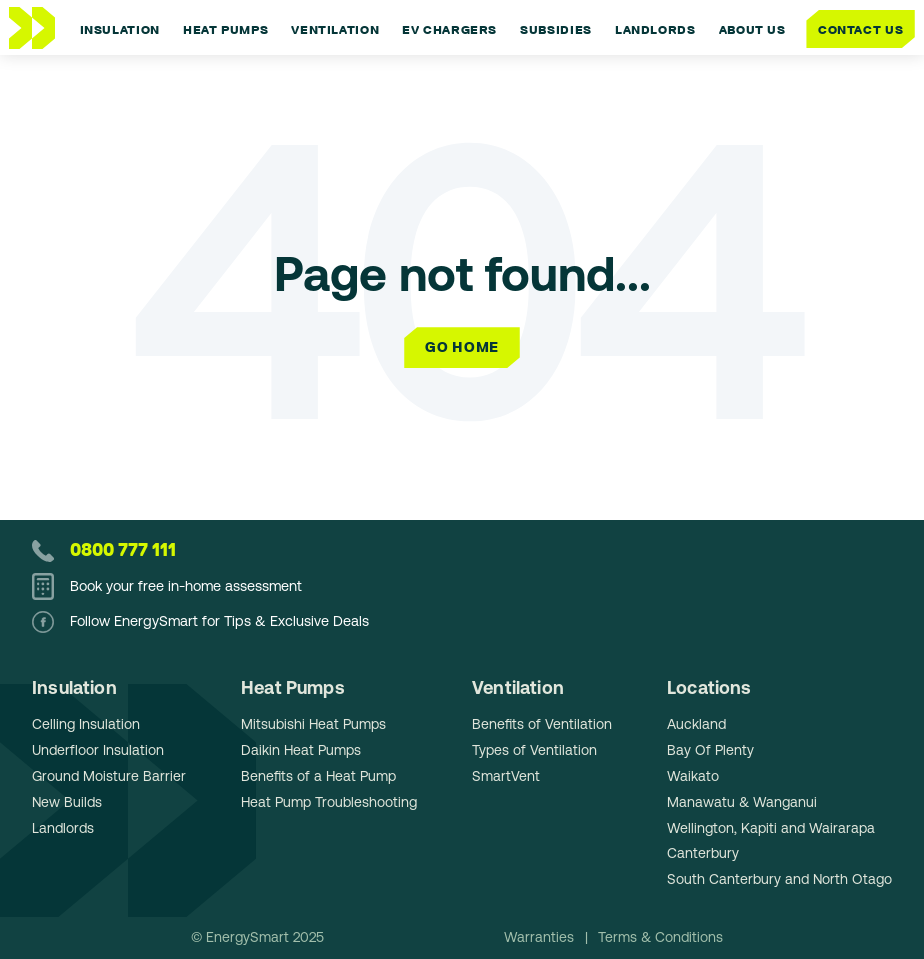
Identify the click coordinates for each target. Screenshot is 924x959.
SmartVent (506, 776)
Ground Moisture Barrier (109, 776)
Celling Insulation (86, 724)
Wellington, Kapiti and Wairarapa (771, 828)
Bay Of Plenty (710, 750)
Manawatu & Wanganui (742, 802)
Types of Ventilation (534, 750)
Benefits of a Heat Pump (318, 776)
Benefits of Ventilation (542, 724)
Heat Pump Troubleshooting (329, 802)
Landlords (63, 828)
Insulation (74, 687)
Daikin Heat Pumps (301, 750)
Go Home (462, 347)
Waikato (693, 776)
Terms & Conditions (660, 937)
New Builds (67, 802)
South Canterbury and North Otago (779, 879)
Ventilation (518, 687)
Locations (709, 687)
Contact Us (860, 28)
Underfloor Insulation (98, 750)
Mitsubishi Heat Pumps (313, 724)
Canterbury (703, 853)
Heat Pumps (293, 687)
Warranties (541, 937)
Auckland (696, 724)
